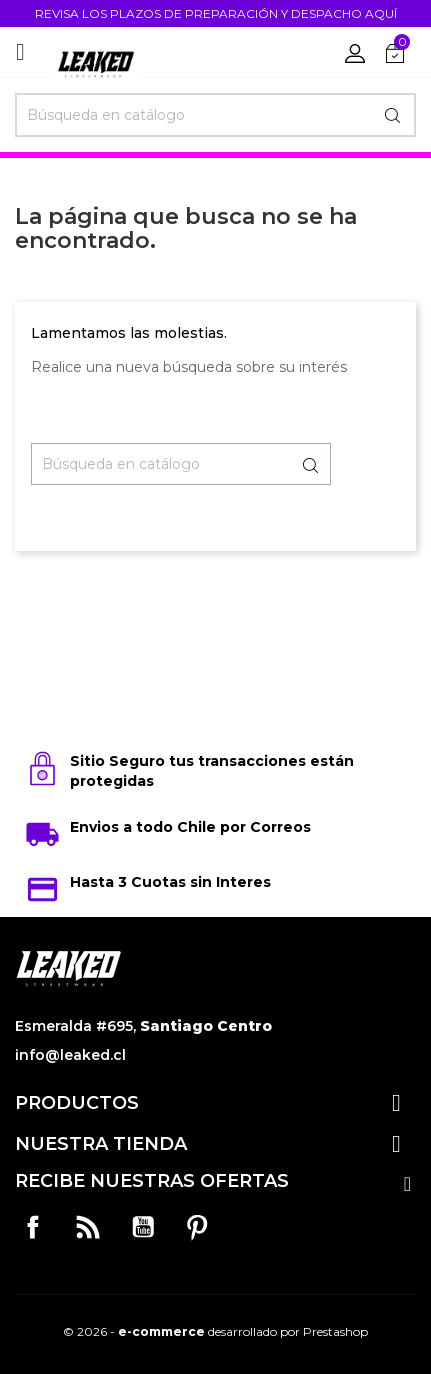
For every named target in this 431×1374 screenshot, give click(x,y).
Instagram (252, 1227)
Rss (88, 1227)
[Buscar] (215, 115)
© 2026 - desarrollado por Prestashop (215, 1331)
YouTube (143, 1227)
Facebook (33, 1227)
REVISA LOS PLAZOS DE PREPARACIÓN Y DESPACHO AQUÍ (216, 13)
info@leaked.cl (70, 1055)
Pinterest (197, 1227)
